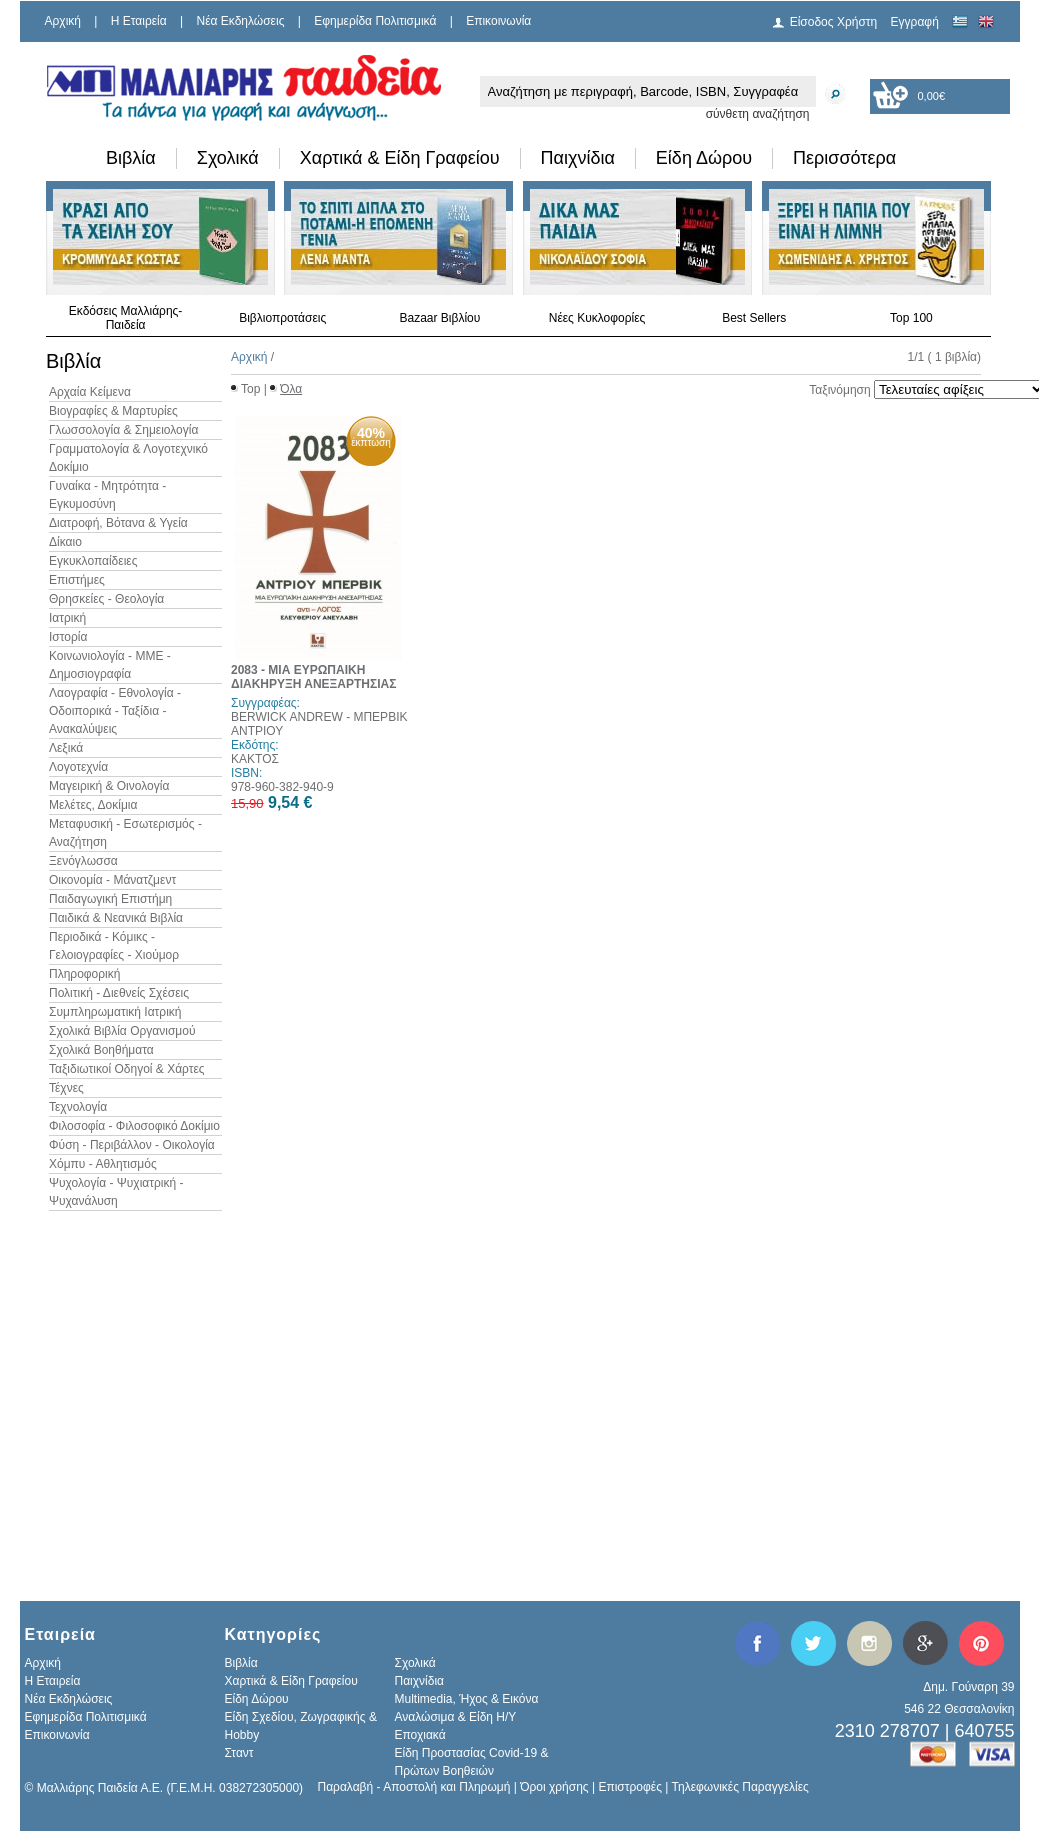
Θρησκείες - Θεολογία (106, 599)
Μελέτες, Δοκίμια (93, 805)
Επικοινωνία (498, 21)
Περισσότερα (844, 158)
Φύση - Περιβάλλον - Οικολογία (132, 1145)
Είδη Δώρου (704, 158)
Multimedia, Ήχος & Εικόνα (467, 1699)
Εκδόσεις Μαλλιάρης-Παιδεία (126, 318)
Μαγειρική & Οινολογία (109, 786)
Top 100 (911, 318)
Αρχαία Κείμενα (90, 392)
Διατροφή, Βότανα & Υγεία (118, 523)
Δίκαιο (65, 542)
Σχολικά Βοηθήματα (101, 1050)
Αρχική (63, 21)
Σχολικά (228, 158)
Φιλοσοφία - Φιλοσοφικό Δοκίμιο (134, 1126)
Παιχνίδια (578, 158)
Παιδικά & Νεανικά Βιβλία (116, 918)
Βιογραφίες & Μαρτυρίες (113, 411)
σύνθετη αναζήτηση (758, 114)
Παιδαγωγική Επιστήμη (110, 899)
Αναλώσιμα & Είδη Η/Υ (456, 1717)
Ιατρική (67, 618)
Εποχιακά (420, 1735)
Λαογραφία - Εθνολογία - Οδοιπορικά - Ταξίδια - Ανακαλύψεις (115, 711)
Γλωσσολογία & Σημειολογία (123, 430)
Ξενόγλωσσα (83, 861)
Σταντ (239, 1753)
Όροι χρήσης (554, 1787)
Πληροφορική (84, 974)
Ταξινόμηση (839, 390)
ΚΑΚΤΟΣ (255, 759)
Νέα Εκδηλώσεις (241, 21)
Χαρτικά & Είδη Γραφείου (400, 158)
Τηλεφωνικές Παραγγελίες (740, 1787)
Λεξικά (66, 748)
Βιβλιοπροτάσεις (282, 318)
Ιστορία (68, 637)
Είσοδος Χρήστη (834, 22)
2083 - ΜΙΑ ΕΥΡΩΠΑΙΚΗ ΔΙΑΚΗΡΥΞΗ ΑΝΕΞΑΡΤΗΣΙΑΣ (313, 677)
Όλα (291, 389)
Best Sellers (754, 318)
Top (250, 389)
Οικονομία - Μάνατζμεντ (112, 880)
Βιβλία (131, 158)
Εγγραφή (915, 22)
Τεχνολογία (78, 1107)
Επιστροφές (630, 1787)
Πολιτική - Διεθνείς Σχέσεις (119, 993)
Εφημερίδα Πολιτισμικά (375, 21)
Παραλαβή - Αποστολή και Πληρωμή (414, 1787)
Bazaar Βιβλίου (439, 318)
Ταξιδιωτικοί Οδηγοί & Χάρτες (127, 1069)
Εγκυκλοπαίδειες (93, 561)
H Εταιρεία (139, 21)
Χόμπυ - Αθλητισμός (103, 1164)
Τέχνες (66, 1088)
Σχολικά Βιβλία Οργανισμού (122, 1031)
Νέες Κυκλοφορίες (597, 318)
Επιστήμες (77, 580)
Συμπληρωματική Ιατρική (115, 1012)
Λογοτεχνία (78, 767)
